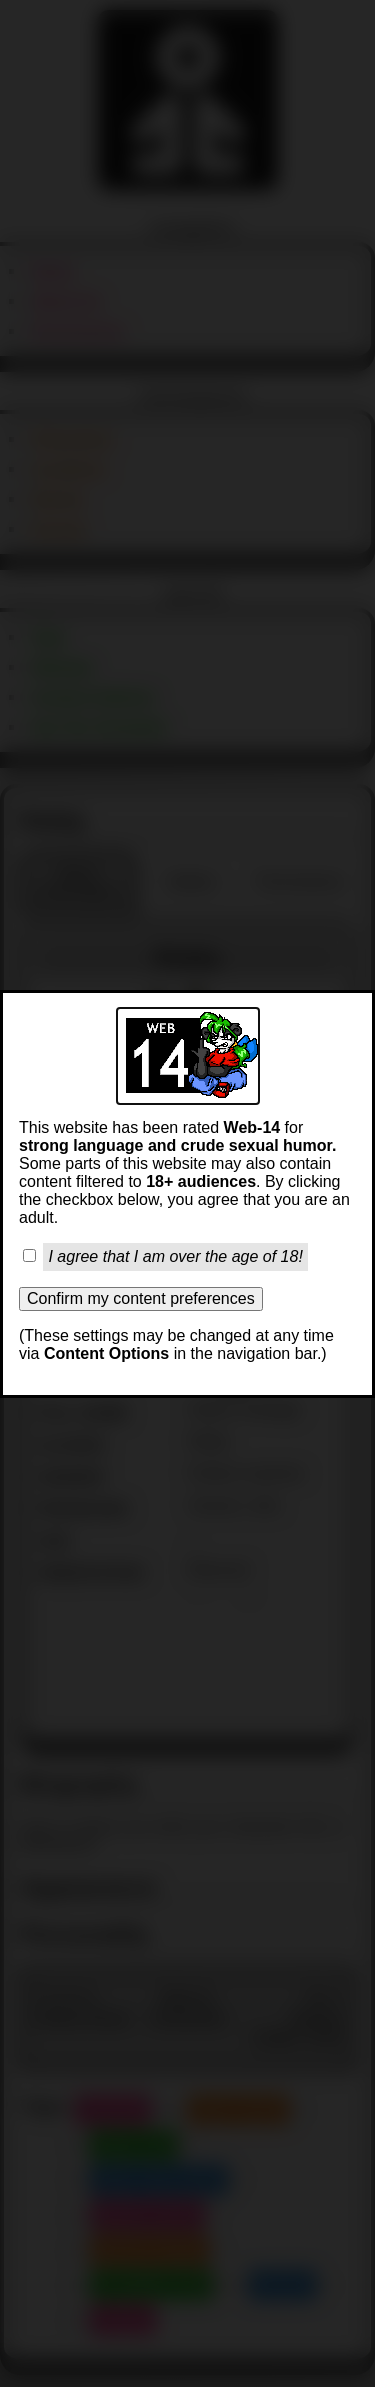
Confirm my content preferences (141, 1298)
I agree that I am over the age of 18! (175, 1256)
